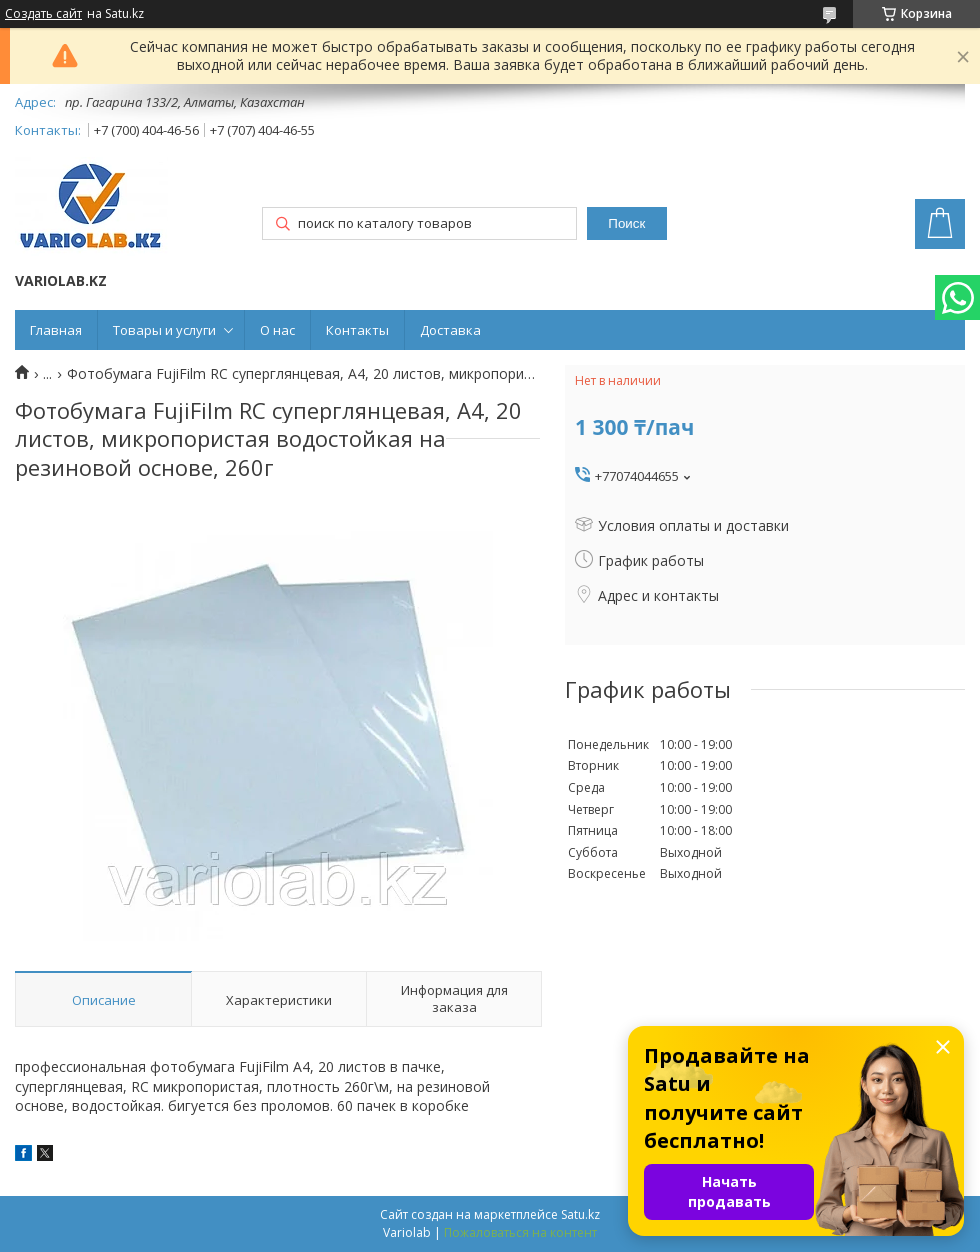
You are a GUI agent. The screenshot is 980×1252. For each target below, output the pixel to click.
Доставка (450, 330)
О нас (277, 330)
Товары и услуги (164, 330)
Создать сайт (43, 14)
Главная (56, 330)
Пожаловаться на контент (520, 1232)
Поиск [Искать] (626, 223)
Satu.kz (580, 1214)
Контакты (357, 330)
